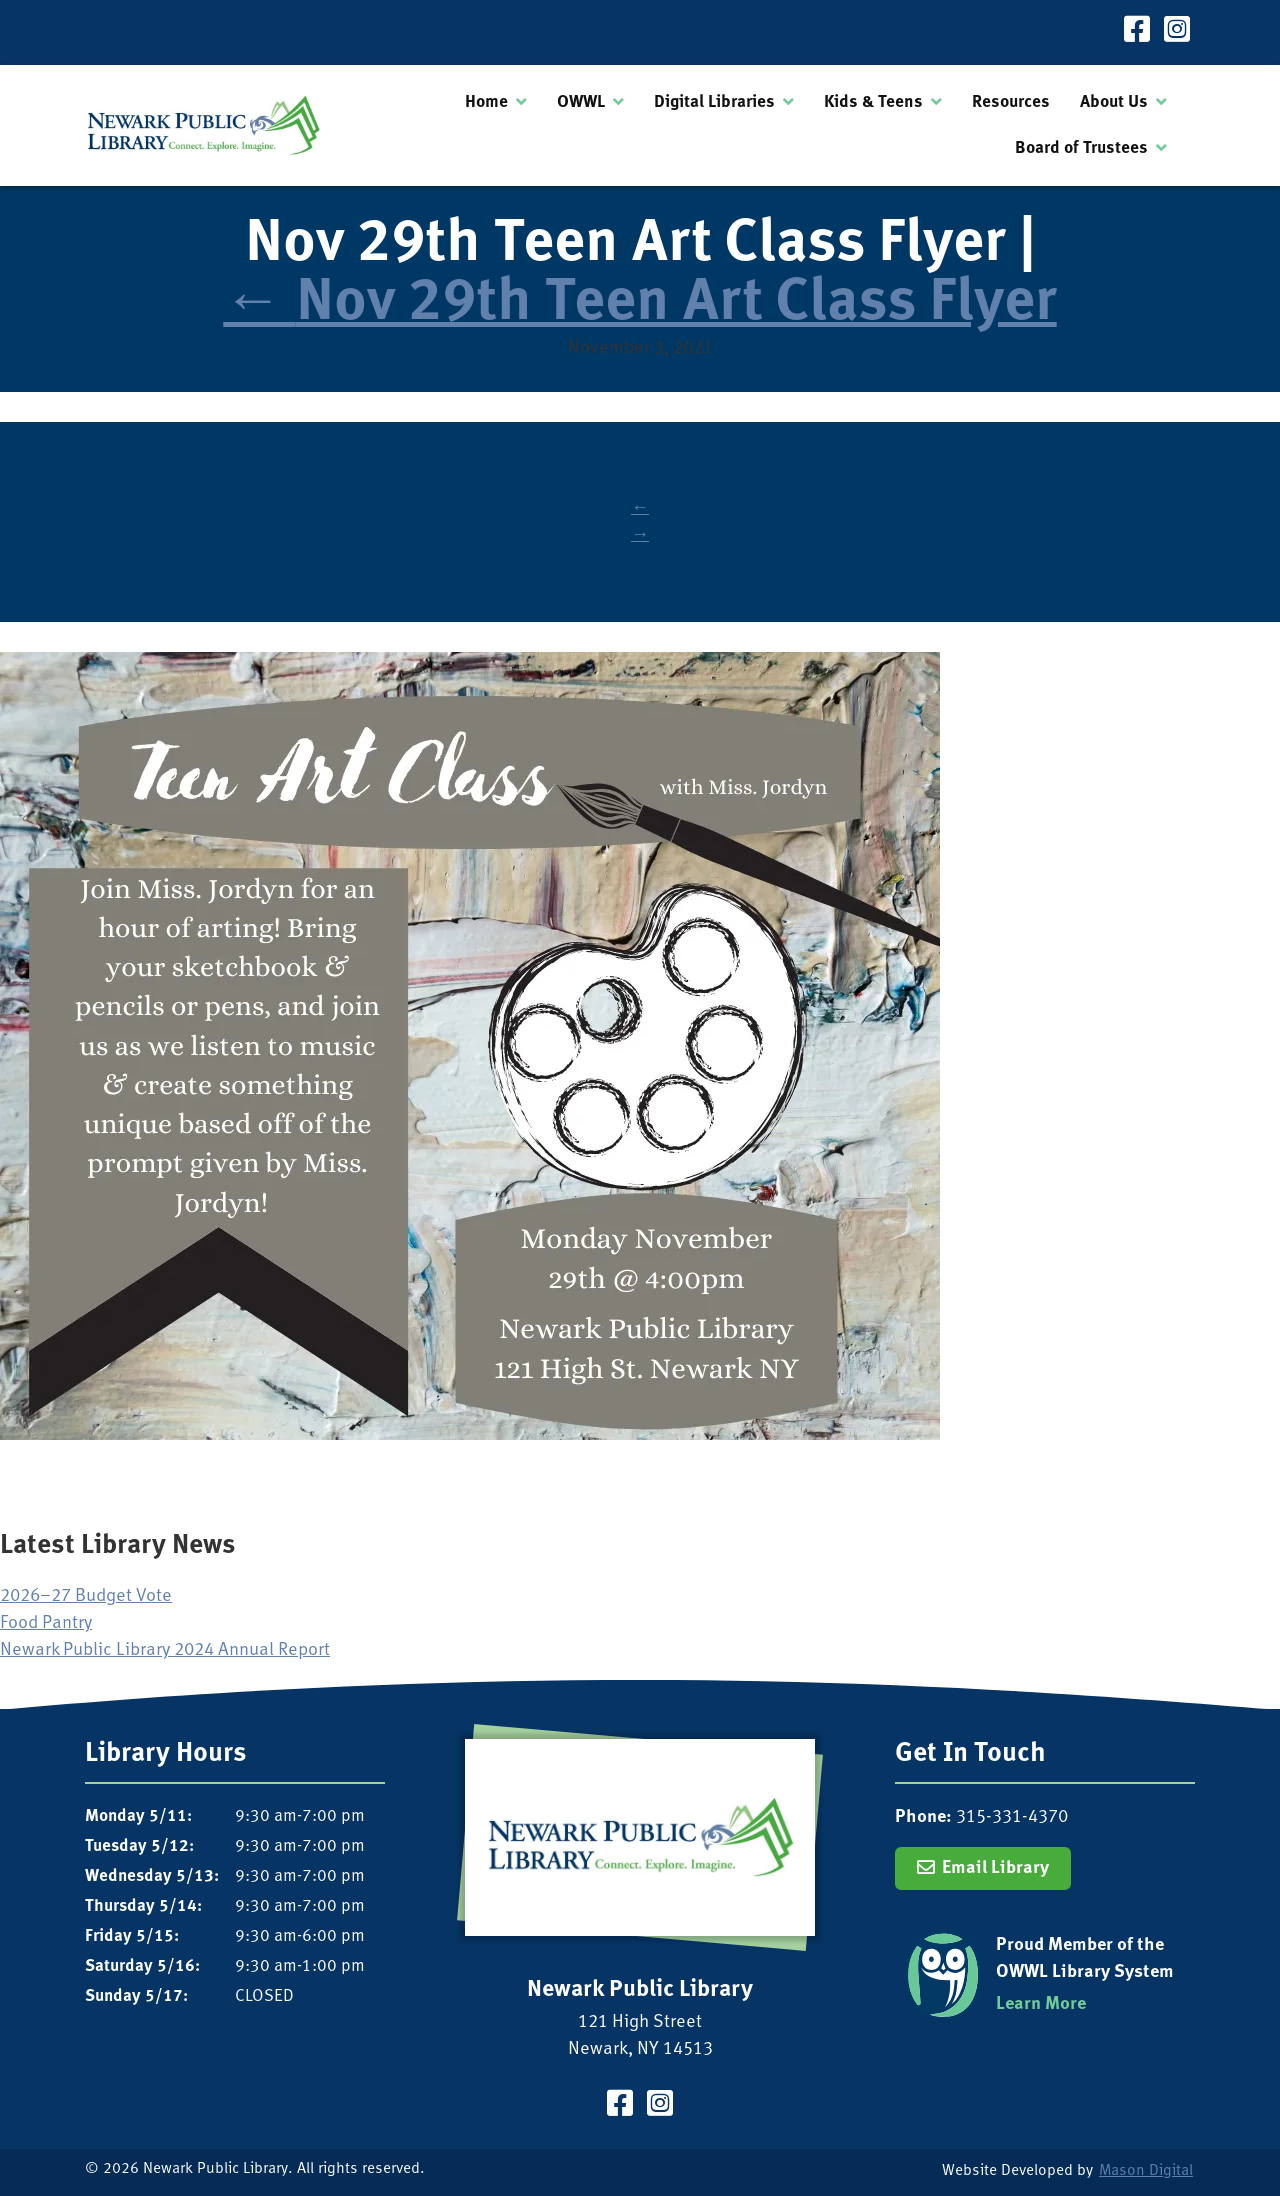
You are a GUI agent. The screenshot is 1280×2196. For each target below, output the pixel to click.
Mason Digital (1146, 2171)
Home (486, 102)
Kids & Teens (873, 102)
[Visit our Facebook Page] (1137, 32)
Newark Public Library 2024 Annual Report (165, 1650)
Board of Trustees (1081, 148)
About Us (1114, 102)
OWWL (581, 102)
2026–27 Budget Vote (86, 1596)
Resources (1011, 102)
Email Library (995, 1868)
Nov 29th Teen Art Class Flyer (639, 304)
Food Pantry (46, 1623)
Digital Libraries (714, 102)
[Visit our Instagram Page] (1177, 32)
